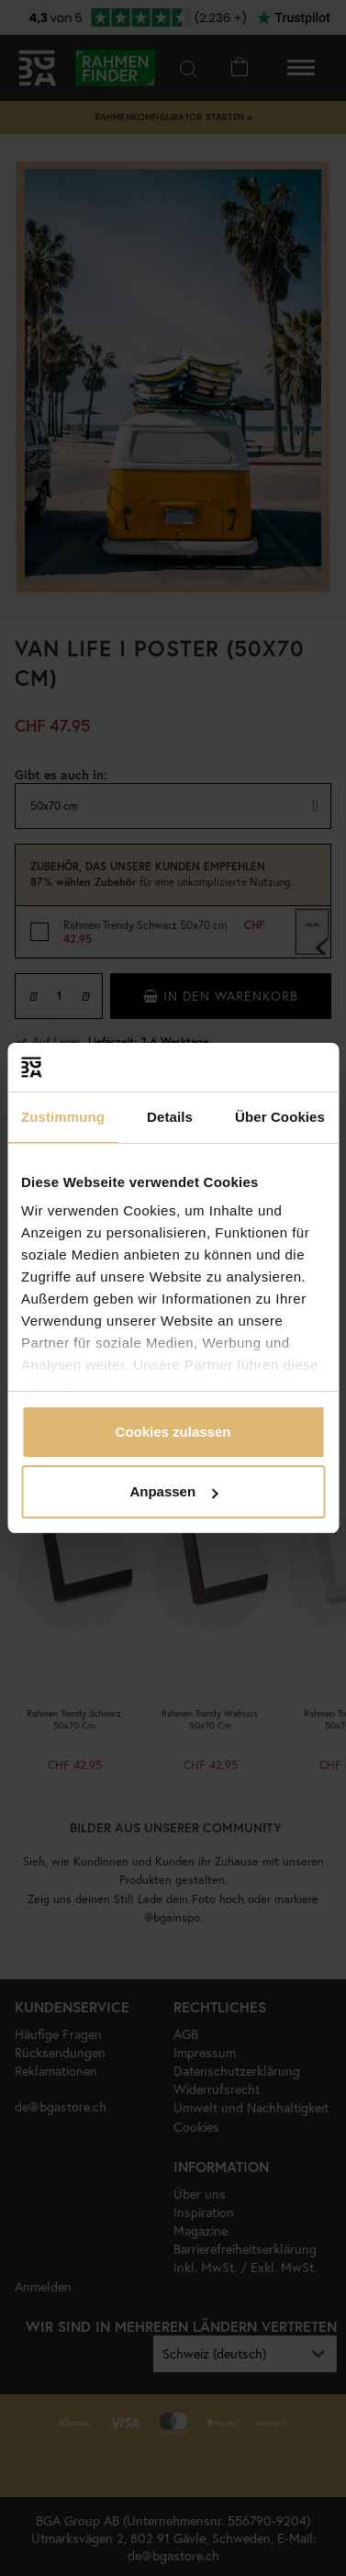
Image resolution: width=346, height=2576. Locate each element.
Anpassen (173, 1491)
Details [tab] (170, 1117)
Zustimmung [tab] (63, 1117)
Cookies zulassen (173, 1431)
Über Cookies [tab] (280, 1117)
